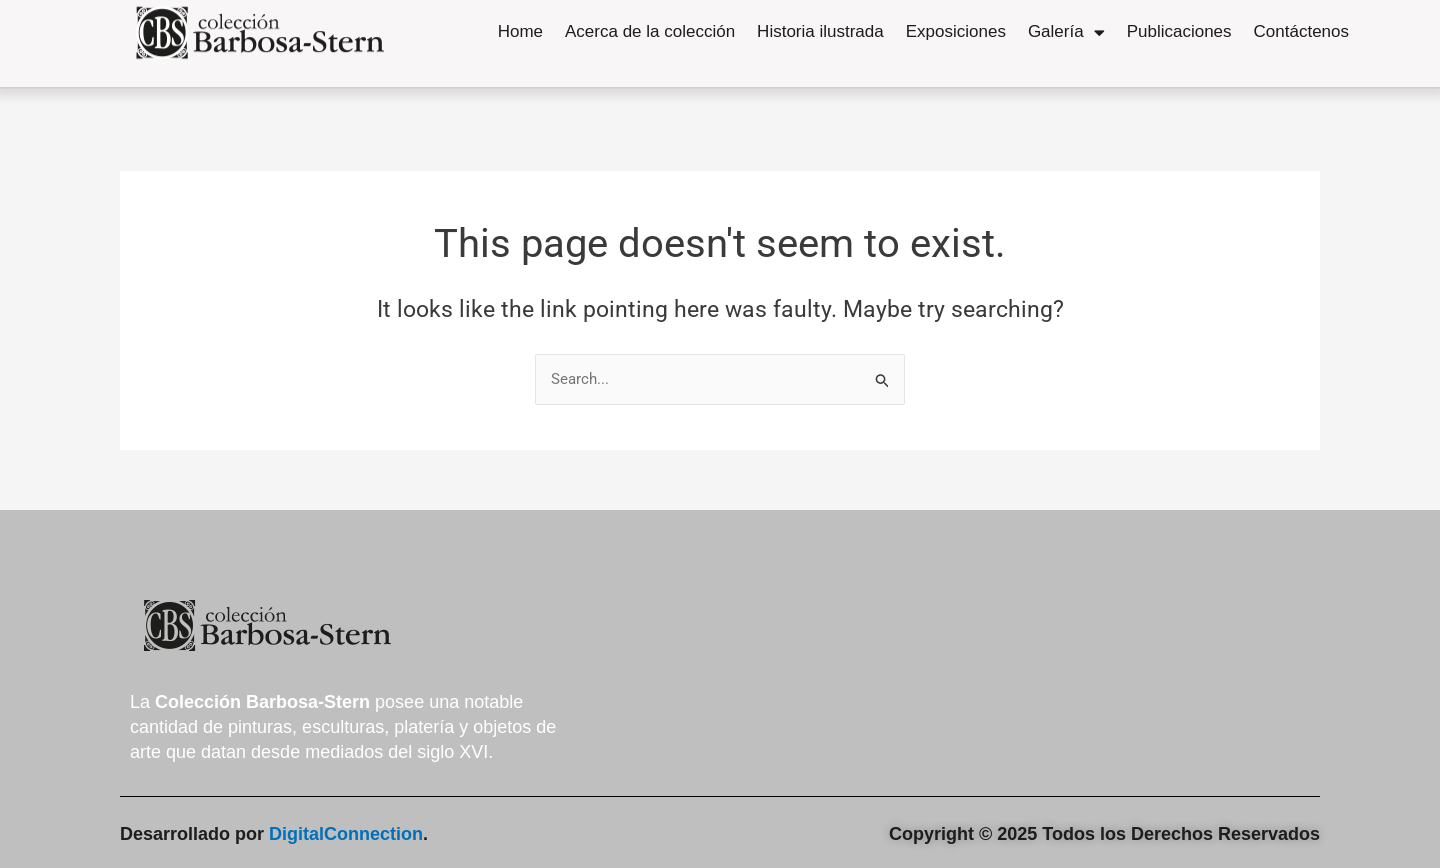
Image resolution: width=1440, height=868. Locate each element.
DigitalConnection (346, 834)
